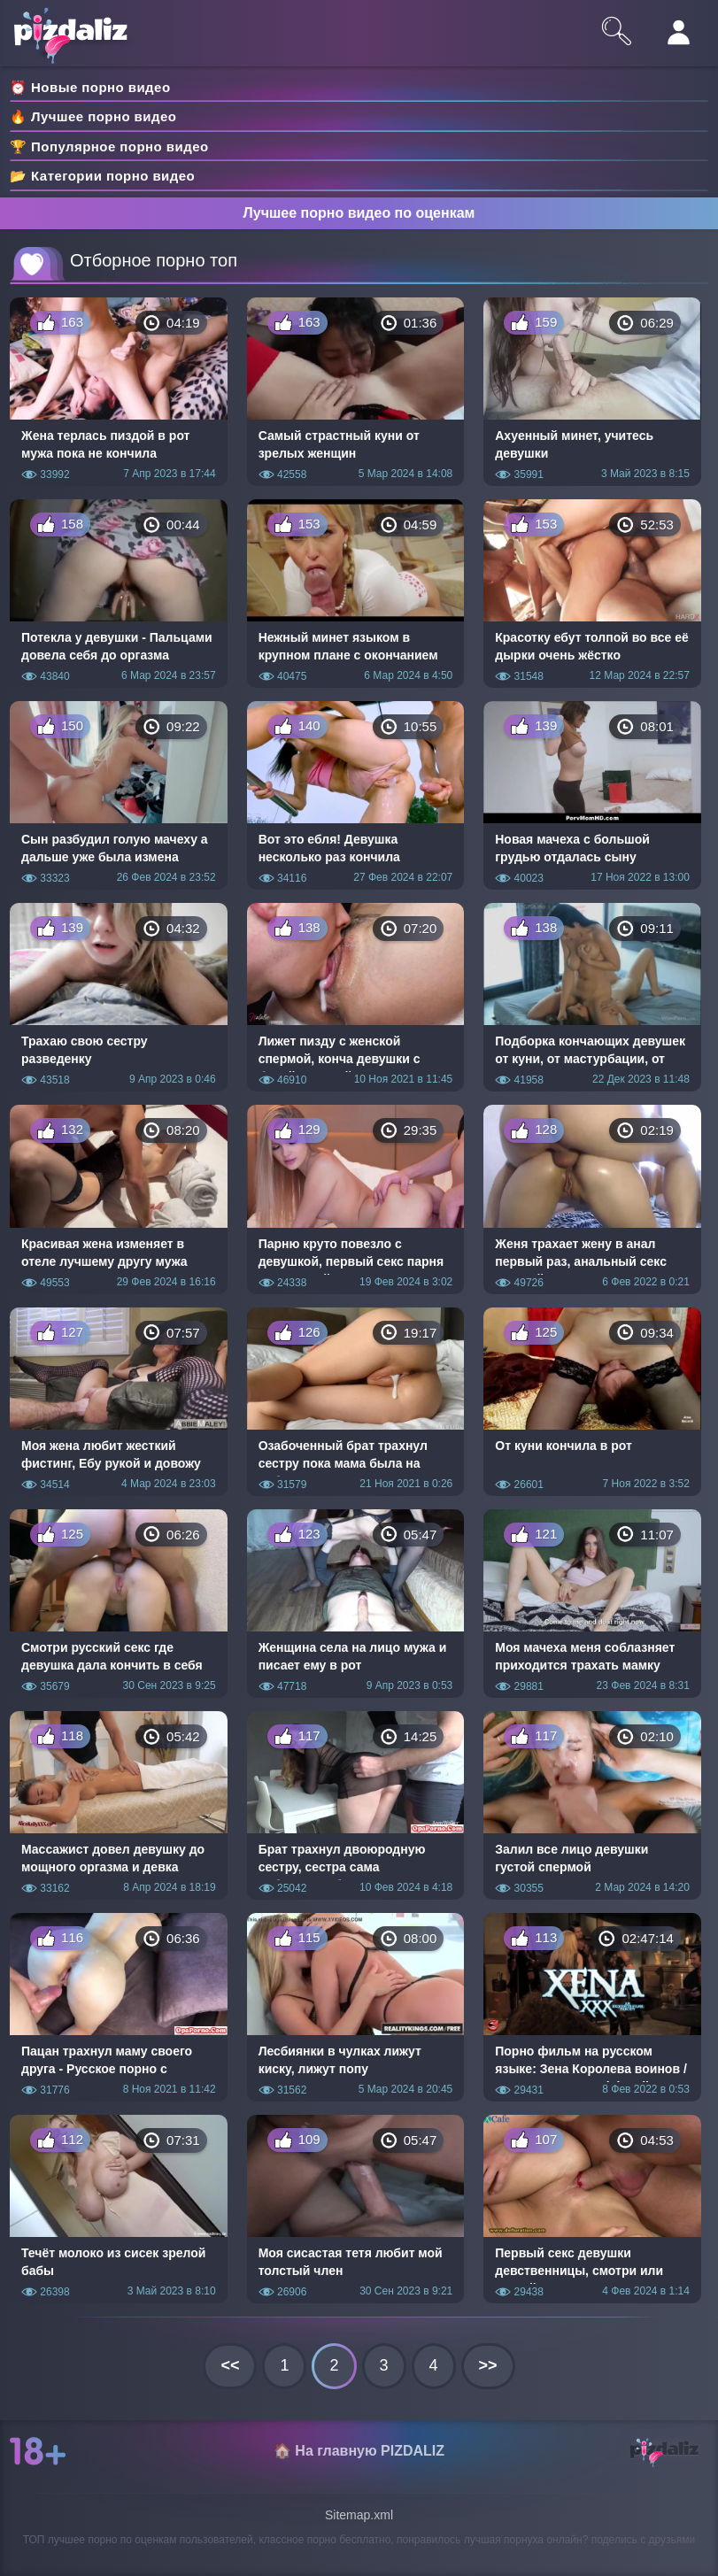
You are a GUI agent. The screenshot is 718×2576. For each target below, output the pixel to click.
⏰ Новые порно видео (90, 87)
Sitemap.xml (359, 2515)
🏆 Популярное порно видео (109, 146)
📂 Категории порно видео (102, 175)
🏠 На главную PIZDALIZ (359, 2450)
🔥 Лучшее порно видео (93, 116)
